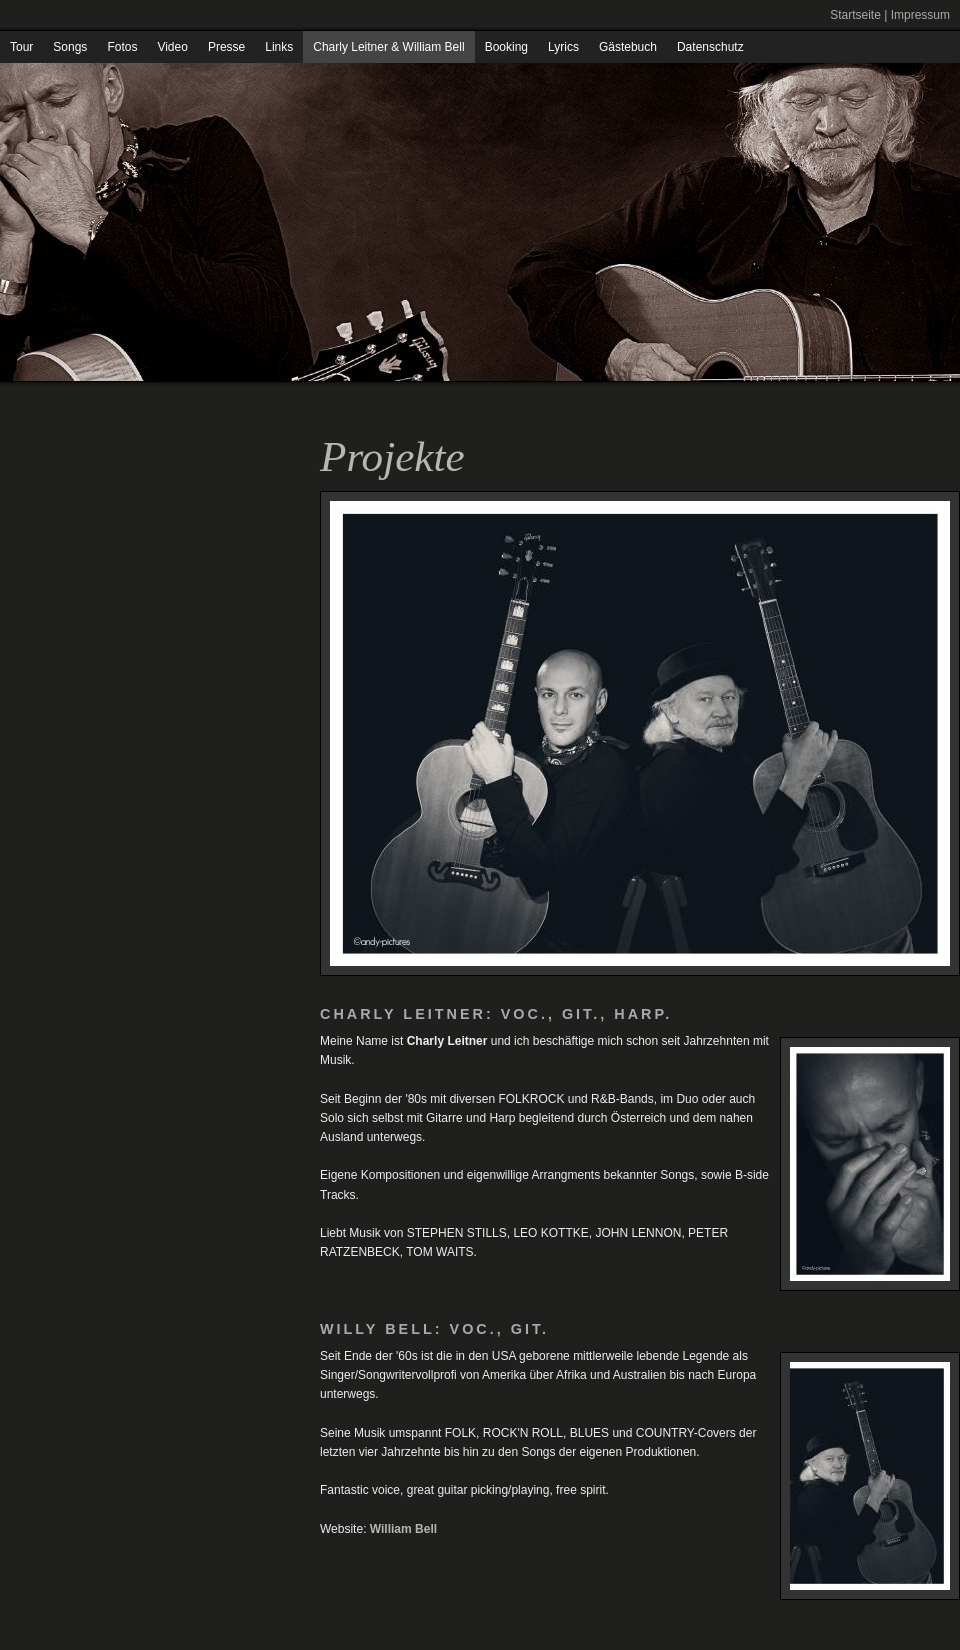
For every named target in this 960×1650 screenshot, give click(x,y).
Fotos (122, 47)
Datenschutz (710, 47)
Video (172, 47)
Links (279, 47)
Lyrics (563, 47)
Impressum (920, 15)
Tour (21, 47)
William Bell (403, 1529)
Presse (226, 47)
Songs (70, 47)
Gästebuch (628, 47)
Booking (506, 47)
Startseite (855, 15)
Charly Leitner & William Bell (388, 47)
